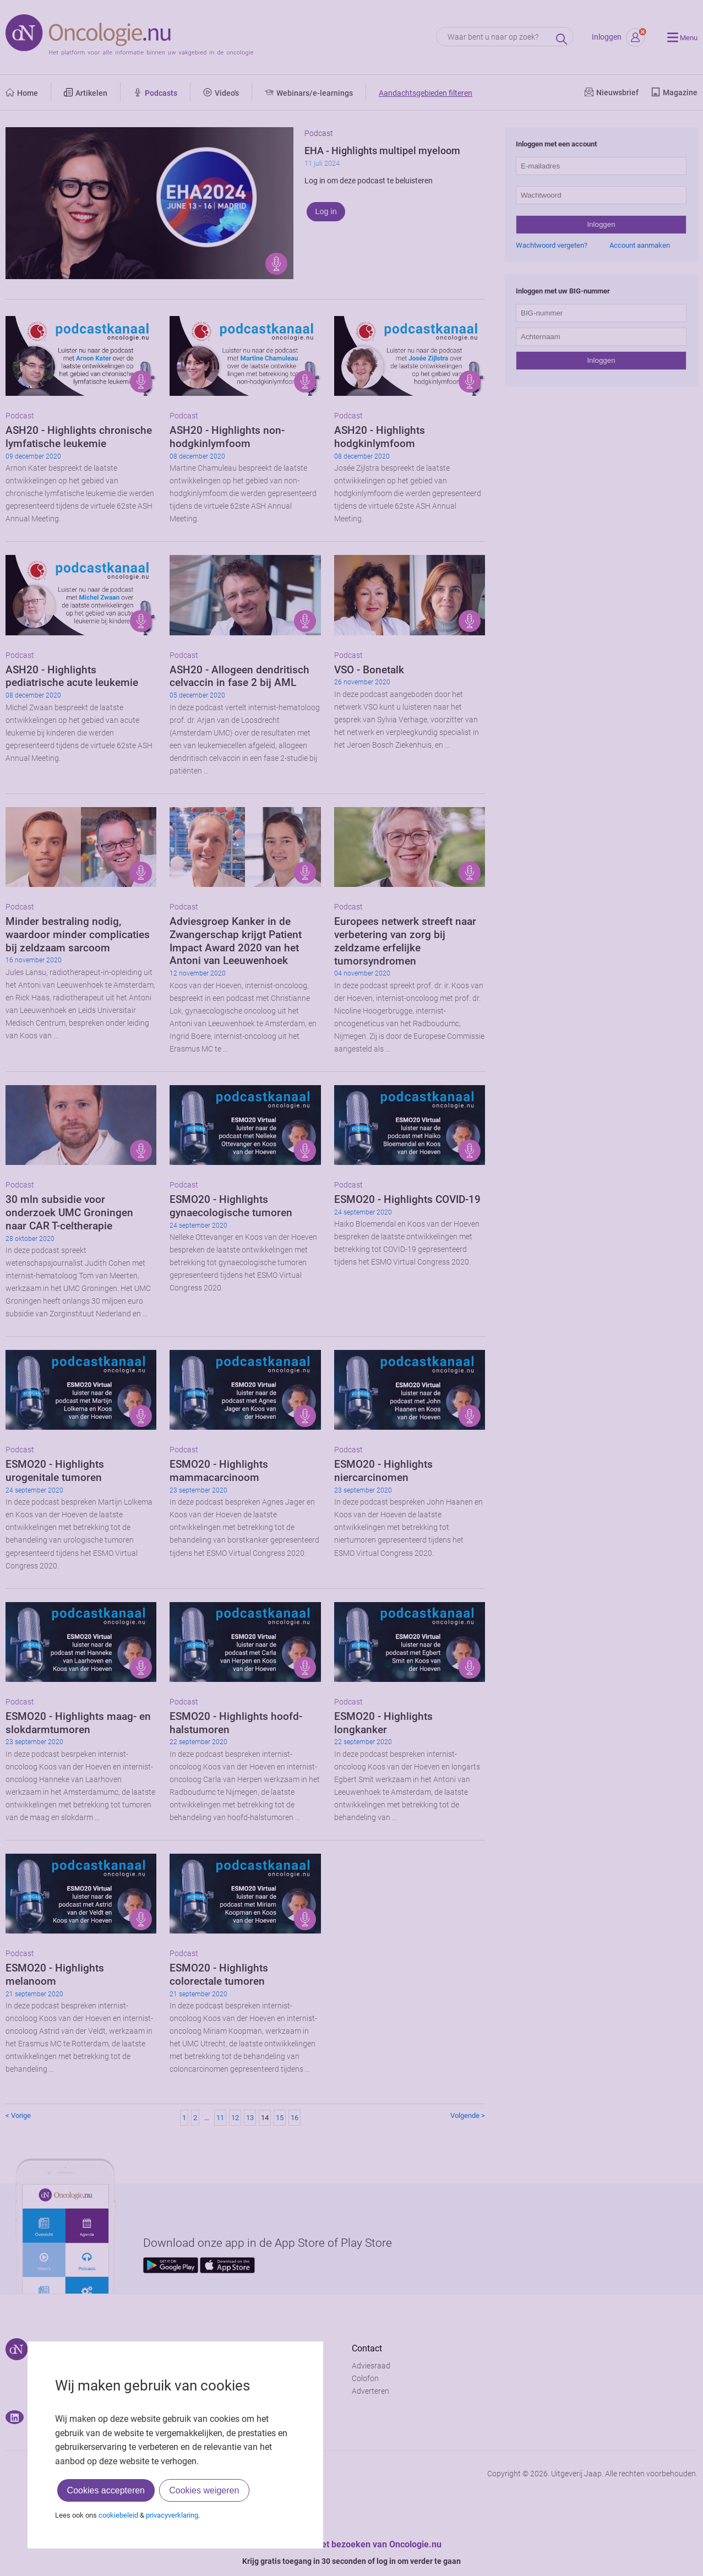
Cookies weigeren (204, 2490)
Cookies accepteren (106, 2490)
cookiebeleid (118, 2515)
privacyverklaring (172, 2515)
